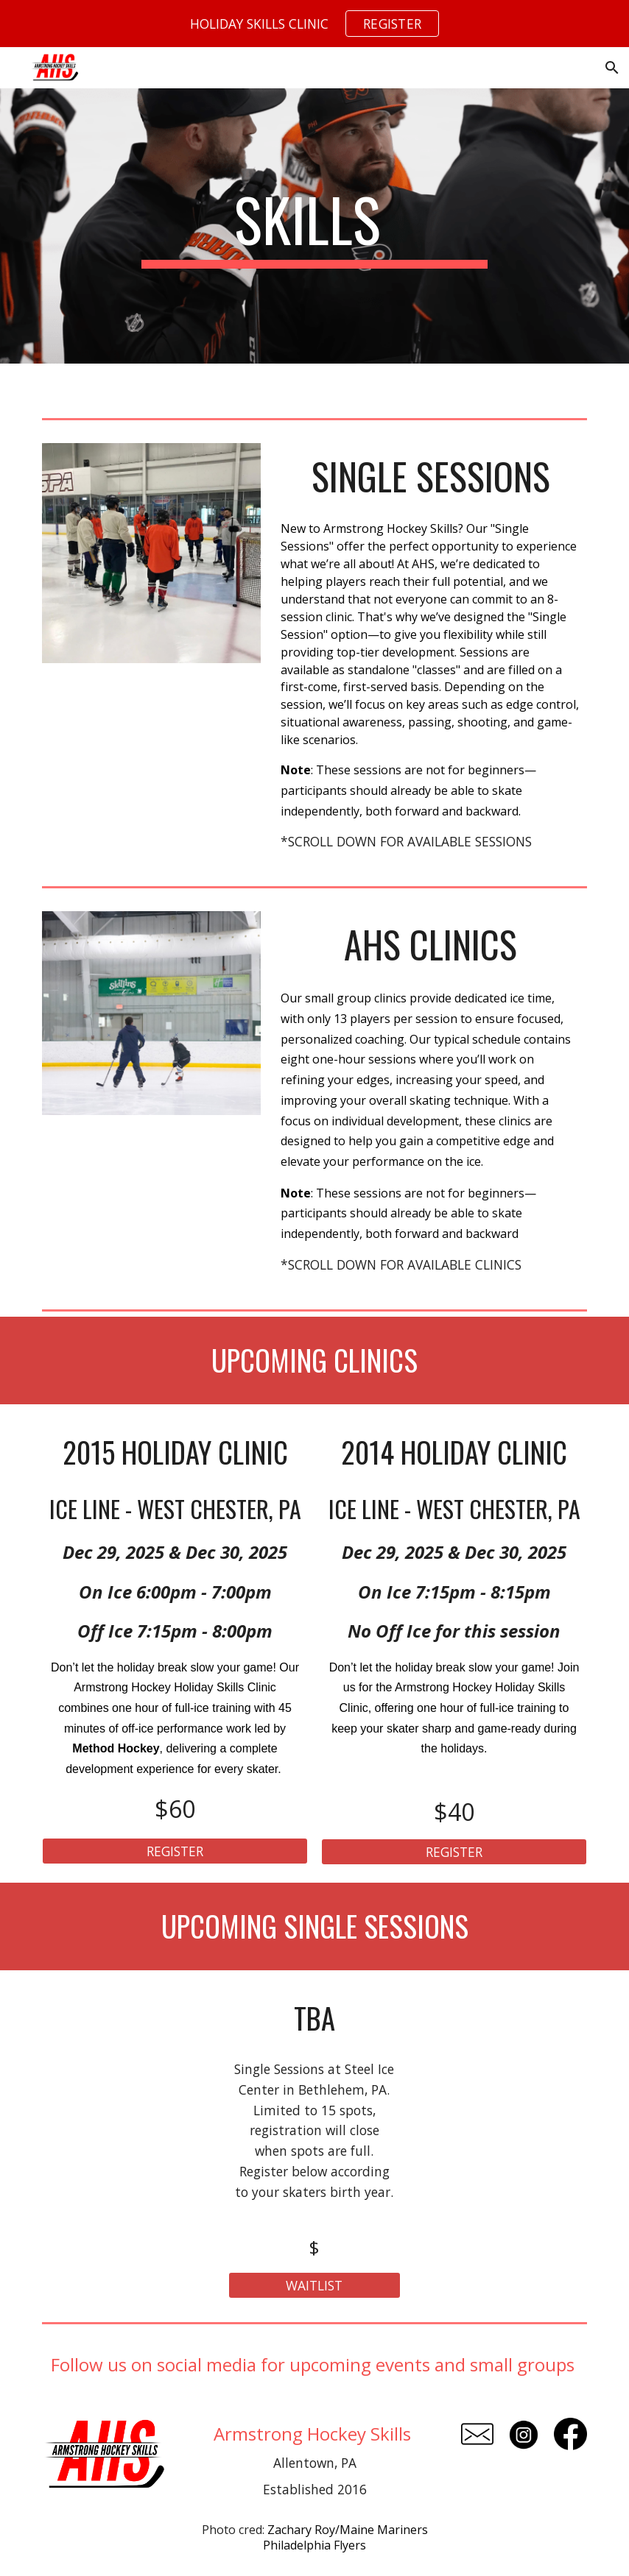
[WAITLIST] (314, 2286)
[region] (314, 23)
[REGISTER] (174, 1851)
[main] (314, 226)
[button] (611, 67)
